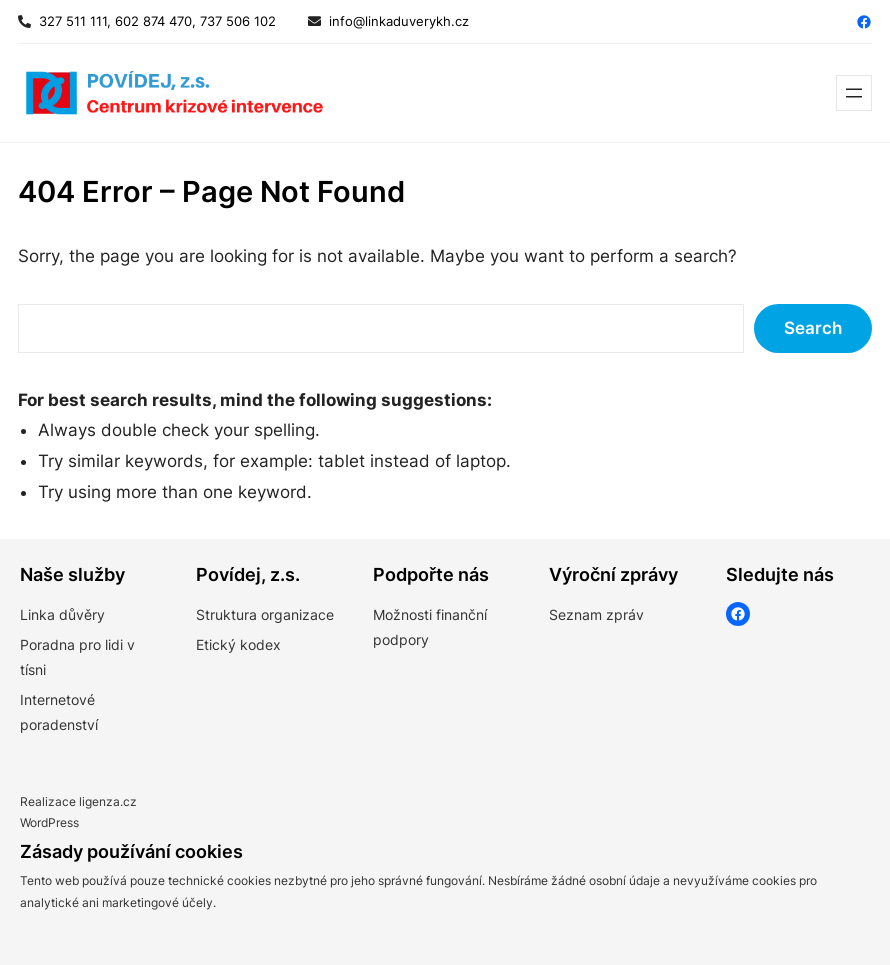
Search (813, 328)
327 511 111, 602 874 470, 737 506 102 (153, 21)
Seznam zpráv (596, 614)
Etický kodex (238, 644)
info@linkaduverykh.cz (399, 21)
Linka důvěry (62, 614)
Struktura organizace (265, 614)
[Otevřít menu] (854, 93)
